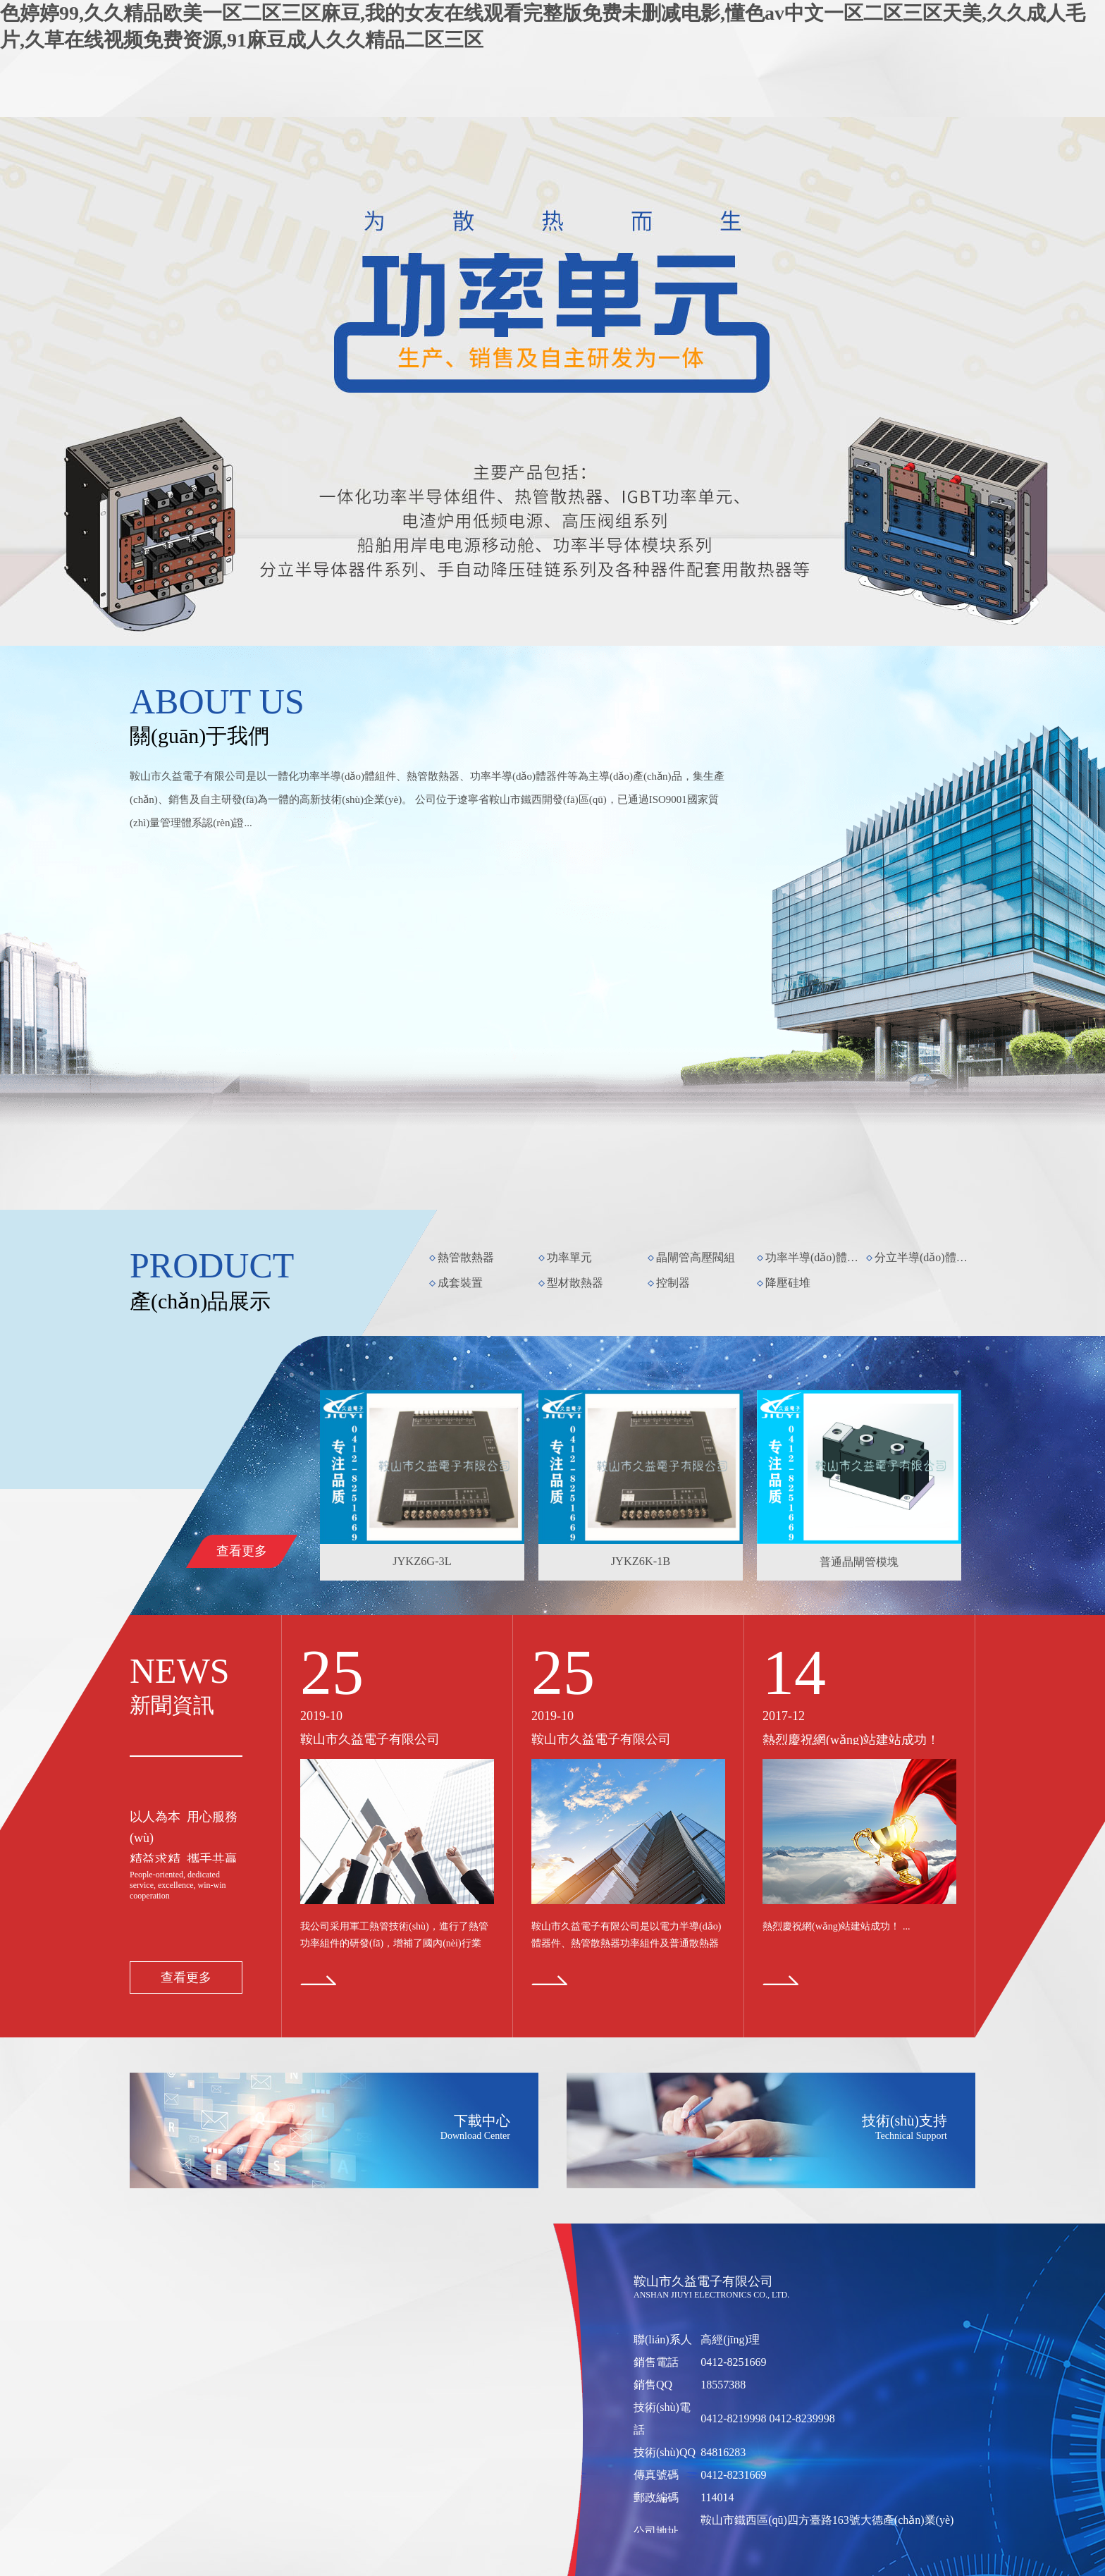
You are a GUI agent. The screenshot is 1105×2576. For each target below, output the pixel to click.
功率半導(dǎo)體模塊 (814, 1257)
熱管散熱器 (466, 1257)
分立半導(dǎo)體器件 (924, 1257)
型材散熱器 (575, 1283)
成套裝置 (460, 1283)
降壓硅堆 (787, 1283)
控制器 (673, 1283)
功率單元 (569, 1257)
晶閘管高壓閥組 (695, 1257)
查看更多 (241, 1551)
